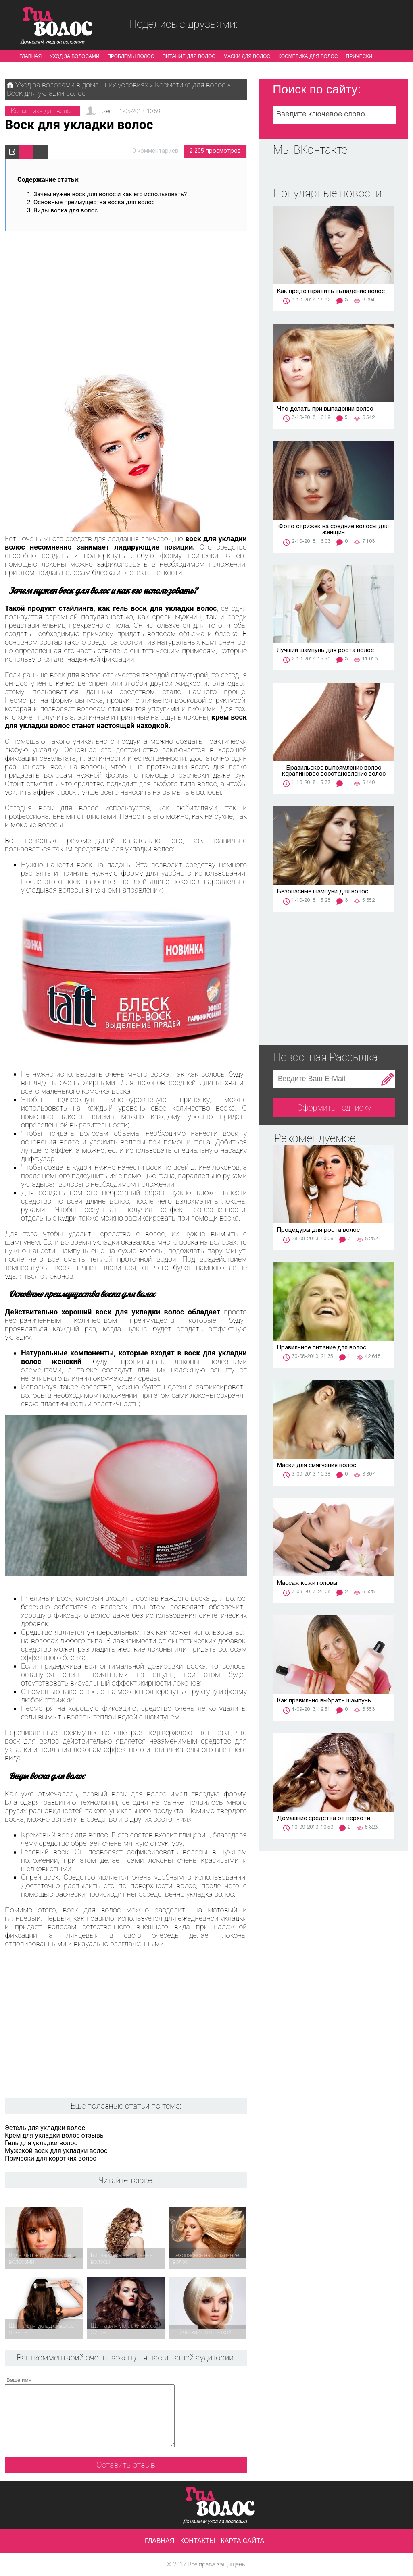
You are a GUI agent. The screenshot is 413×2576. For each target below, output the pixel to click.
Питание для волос (188, 56)
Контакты (197, 2540)
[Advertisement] (126, 297)
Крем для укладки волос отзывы (55, 2135)
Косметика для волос (308, 56)
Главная (30, 56)
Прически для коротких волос (50, 2158)
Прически (359, 56)
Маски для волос (246, 56)
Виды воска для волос (65, 210)
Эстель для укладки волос (45, 2128)
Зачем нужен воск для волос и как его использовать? (110, 194)
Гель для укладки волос (41, 2143)
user (105, 111)
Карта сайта (243, 2540)
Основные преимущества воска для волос (94, 202)
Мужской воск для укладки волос (56, 2151)
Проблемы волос (130, 56)
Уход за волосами (74, 56)
